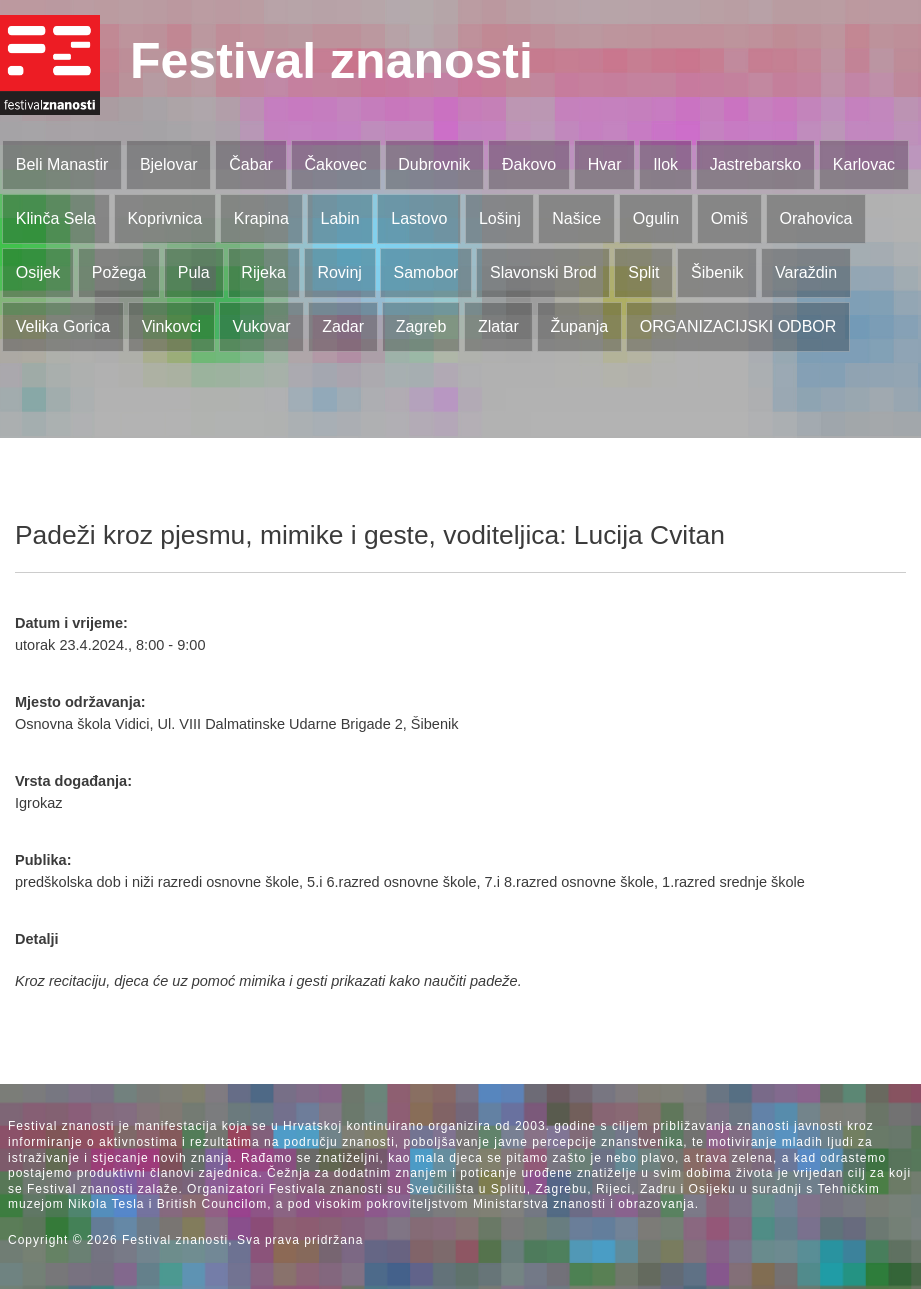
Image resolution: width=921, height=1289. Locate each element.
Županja (579, 326)
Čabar (251, 164)
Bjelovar (169, 164)
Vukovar (262, 326)
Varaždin (806, 272)
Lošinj (500, 218)
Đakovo (529, 164)
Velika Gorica (63, 326)
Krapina (261, 218)
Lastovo (419, 218)
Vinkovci (171, 326)
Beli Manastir (62, 164)
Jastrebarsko (756, 164)
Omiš (729, 218)
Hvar (605, 164)
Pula (194, 272)
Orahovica (816, 218)
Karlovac (864, 164)
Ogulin (656, 218)
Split (643, 272)
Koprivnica (164, 218)
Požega (119, 272)
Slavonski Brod (543, 272)
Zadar (343, 326)
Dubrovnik (434, 164)
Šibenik (717, 272)
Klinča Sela (56, 218)
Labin (339, 218)
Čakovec (335, 164)
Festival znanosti (331, 61)
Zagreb (421, 326)
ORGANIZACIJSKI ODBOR (738, 326)
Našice (576, 218)
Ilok (665, 164)
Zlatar (498, 326)
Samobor (425, 272)
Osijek (38, 272)
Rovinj (339, 272)
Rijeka (263, 272)
